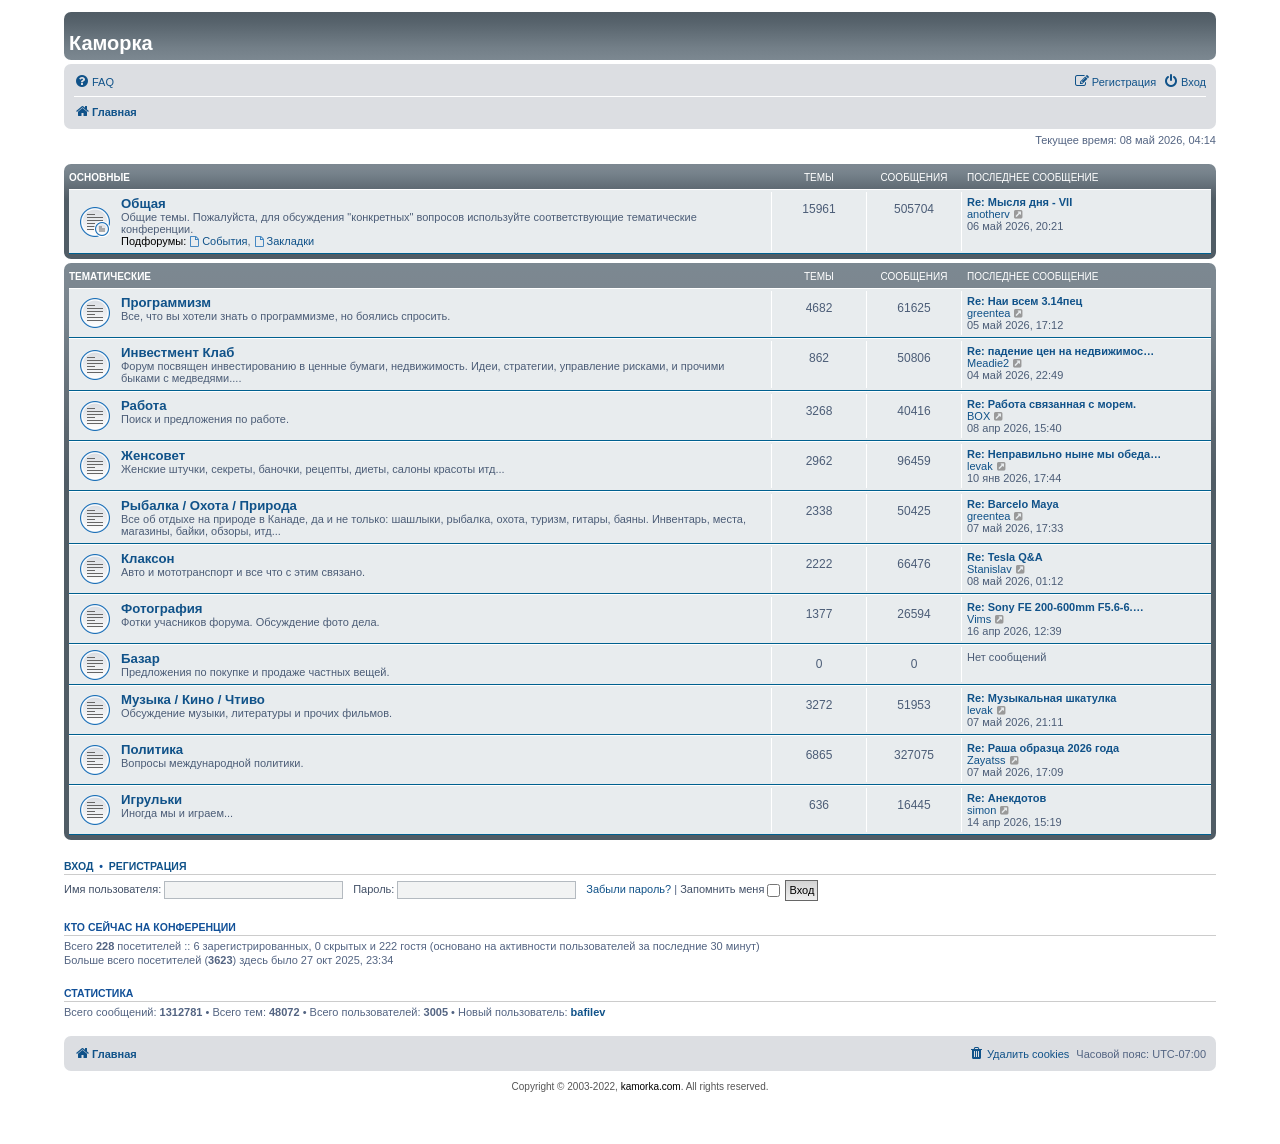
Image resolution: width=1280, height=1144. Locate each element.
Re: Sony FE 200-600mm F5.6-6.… (1055, 607)
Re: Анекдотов (1006, 798)
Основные (99, 177)
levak (980, 466)
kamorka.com (651, 1086)
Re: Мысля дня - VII (1019, 202)
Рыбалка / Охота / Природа (209, 505)
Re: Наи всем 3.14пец (1024, 301)
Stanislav (989, 569)
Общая (143, 203)
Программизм (166, 302)
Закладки (284, 241)
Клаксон (148, 558)
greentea (988, 313)
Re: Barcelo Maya (1013, 504)
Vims (979, 619)
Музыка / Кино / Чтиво (193, 699)
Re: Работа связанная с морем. (1051, 404)
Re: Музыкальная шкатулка (1041, 698)
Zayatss (986, 760)
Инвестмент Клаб (177, 352)
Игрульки (151, 799)
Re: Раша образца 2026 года (1043, 748)
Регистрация (148, 866)
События (218, 241)
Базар (140, 658)
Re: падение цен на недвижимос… (1060, 351)
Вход (78, 866)
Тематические (110, 276)
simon (981, 810)
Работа (144, 405)
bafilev (588, 1012)
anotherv (988, 214)
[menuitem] (94, 82)
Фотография (162, 608)
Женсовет (153, 455)
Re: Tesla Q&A (1005, 557)
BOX (978, 416)
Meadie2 (988, 363)
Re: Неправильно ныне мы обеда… (1064, 454)
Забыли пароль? (628, 889)
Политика (152, 749)
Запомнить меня (730, 889)
